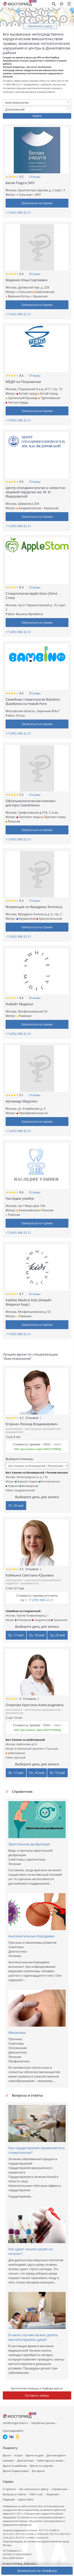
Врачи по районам (15, 2465)
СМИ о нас (36, 2494)
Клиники (8, 2460)
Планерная (23, 1620)
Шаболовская (43, 292)
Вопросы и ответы (14, 2494)
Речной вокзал (49, 1481)
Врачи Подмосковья (15, 2471)
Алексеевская (27, 1210)
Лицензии (52, 2494)
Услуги (18, 2455)
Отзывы (34, 177)
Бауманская (26, 919)
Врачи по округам (41, 2465)
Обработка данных (43, 2423)
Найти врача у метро (50, 2460)
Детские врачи (56, 2455)
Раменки (24, 1016)
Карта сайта (25, 2499)
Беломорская (29, 1486)
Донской (20, 1757)
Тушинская (59, 1620)
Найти (37, 116)
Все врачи (38, 2471)
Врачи (7, 2455)
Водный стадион (26, 1481)
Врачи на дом (34, 2455)
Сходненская (41, 1620)
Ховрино (12, 1486)
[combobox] (37, 102)
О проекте (9, 2489)
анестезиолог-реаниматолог (43, 1429)
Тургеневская (49, 398)
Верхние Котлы (18, 296)
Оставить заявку (37, 2395)
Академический (25, 1490)
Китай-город (27, 393)
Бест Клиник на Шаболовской (25, 1739)
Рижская (13, 821)
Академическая (29, 508)
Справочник (59, 2489)
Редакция (9, 2499)
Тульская (24, 195)
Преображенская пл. (33, 1113)
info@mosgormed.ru (15, 2423)
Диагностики (25, 2460)
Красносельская (49, 919)
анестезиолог (14, 1429)
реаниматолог (15, 1432)
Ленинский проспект (29, 1748)
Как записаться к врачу (34, 2489)
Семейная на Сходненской (23, 1611)
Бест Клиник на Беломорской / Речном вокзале (37, 1472)
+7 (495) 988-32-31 (18, 213)
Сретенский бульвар (22, 398)
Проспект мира (29, 817)
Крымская (39, 296)
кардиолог (13, 1583)
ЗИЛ (36, 195)
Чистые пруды (17, 402)
